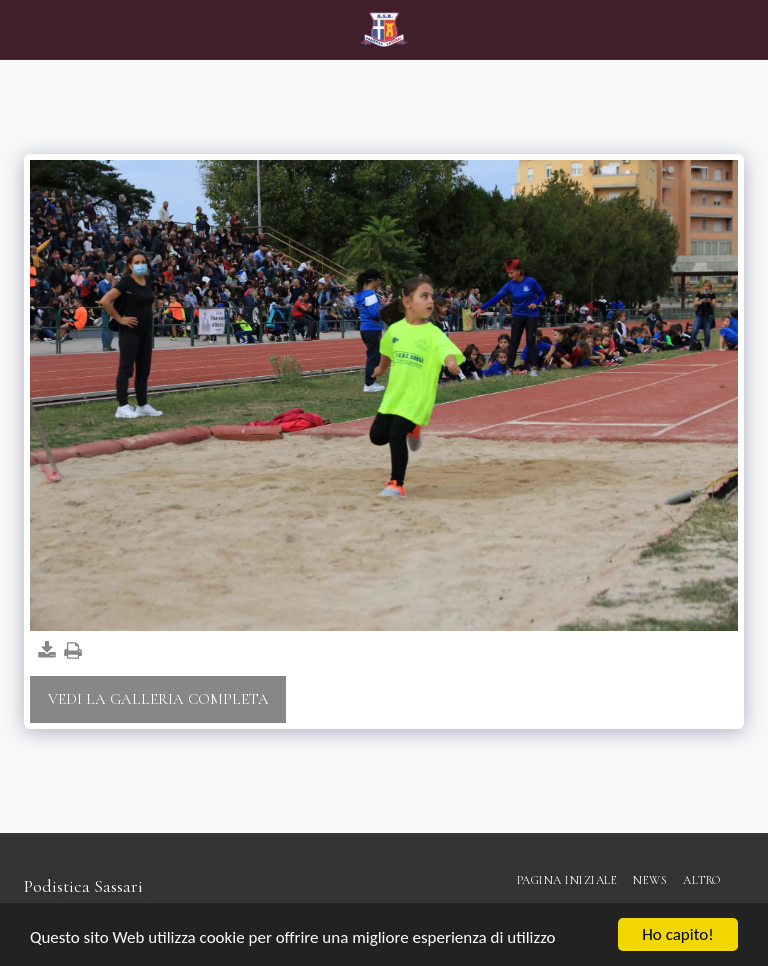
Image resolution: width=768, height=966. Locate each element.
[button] (22, 29)
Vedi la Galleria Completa (158, 699)
